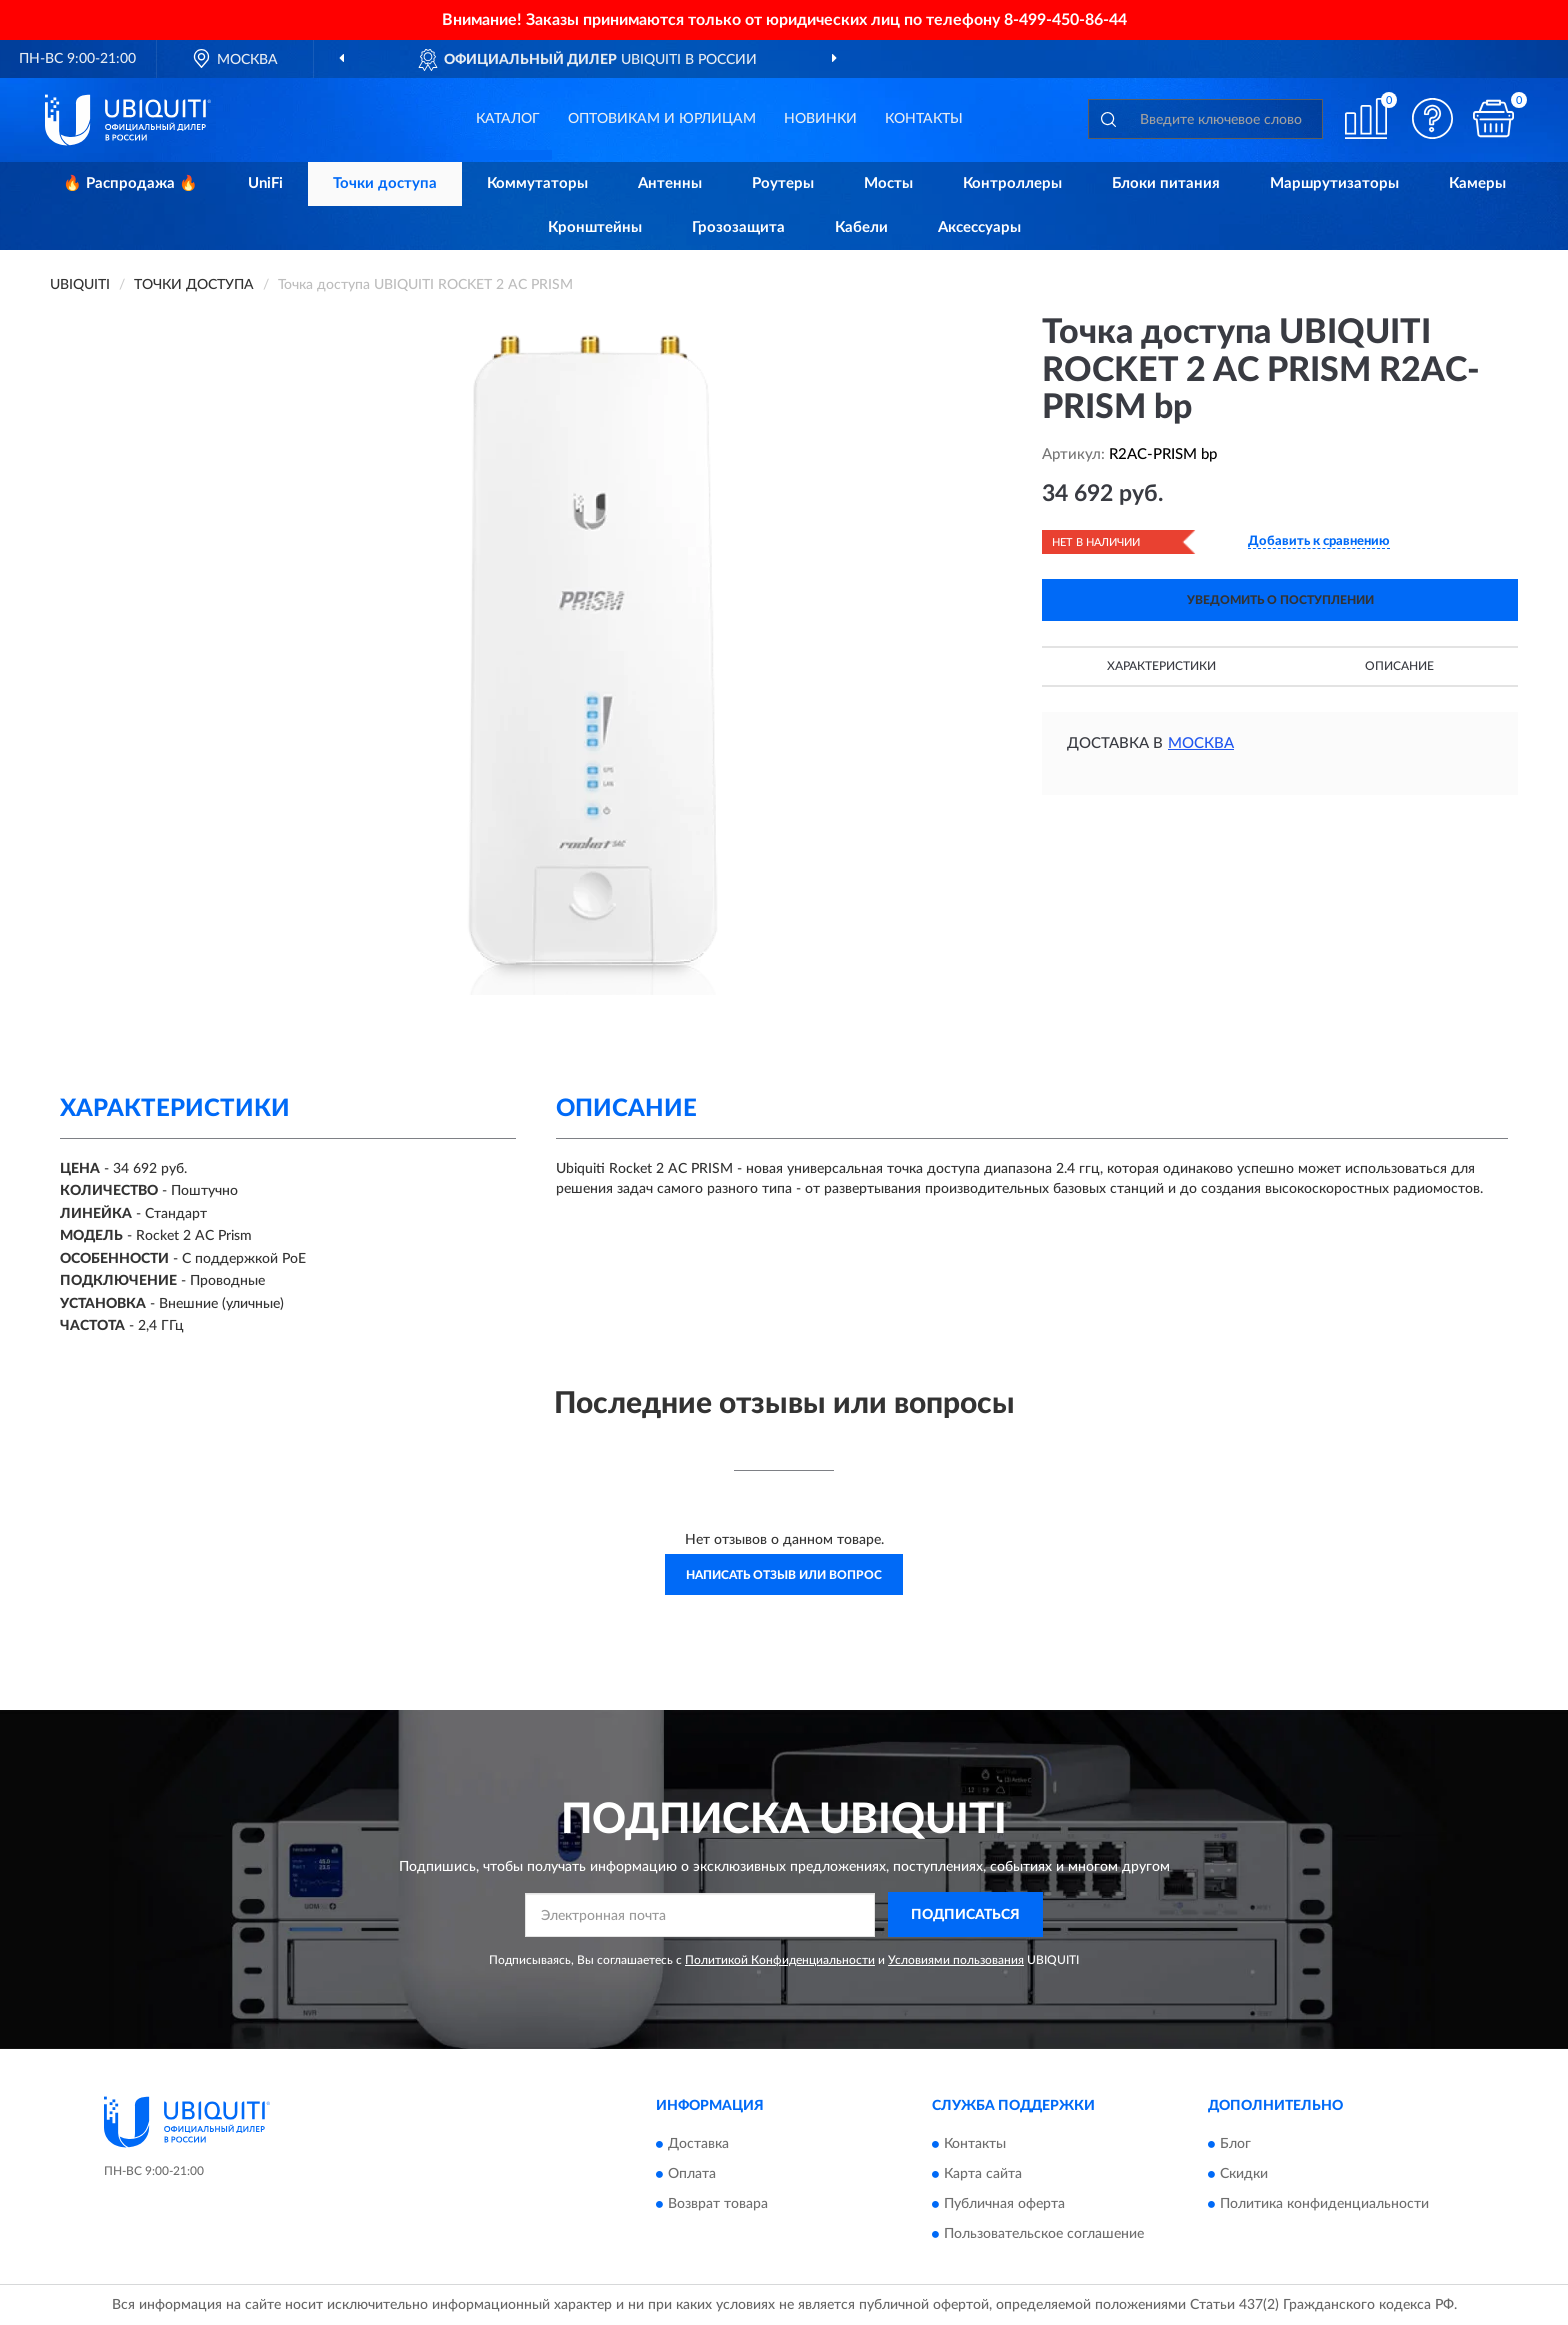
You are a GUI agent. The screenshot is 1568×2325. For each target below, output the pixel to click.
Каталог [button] (508, 119)
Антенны (670, 183)
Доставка (698, 2145)
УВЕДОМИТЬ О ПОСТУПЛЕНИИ (1280, 600)
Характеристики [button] (1161, 666)
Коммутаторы (537, 183)
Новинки (820, 119)
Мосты (888, 183)
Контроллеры (1012, 183)
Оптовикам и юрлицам (662, 119)
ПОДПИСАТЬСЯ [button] (965, 1915)
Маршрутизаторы (1334, 183)
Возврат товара (718, 2205)
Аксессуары (979, 227)
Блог (1235, 2145)
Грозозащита (738, 227)
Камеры (1477, 183)
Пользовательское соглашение (1044, 2235)
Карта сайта (983, 2175)
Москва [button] (1201, 743)
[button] (1433, 118)
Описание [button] (1399, 666)
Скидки (1244, 2175)
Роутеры (783, 183)
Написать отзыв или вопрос (784, 1575)
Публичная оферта (1004, 2205)
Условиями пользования (956, 1960)
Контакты (924, 119)
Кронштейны (595, 227)
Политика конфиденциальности (1324, 2205)
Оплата (692, 2175)
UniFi (265, 183)
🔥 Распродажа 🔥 (130, 183)
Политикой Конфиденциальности (780, 1960)
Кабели (861, 227)
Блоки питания (1166, 183)
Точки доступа (385, 183)
